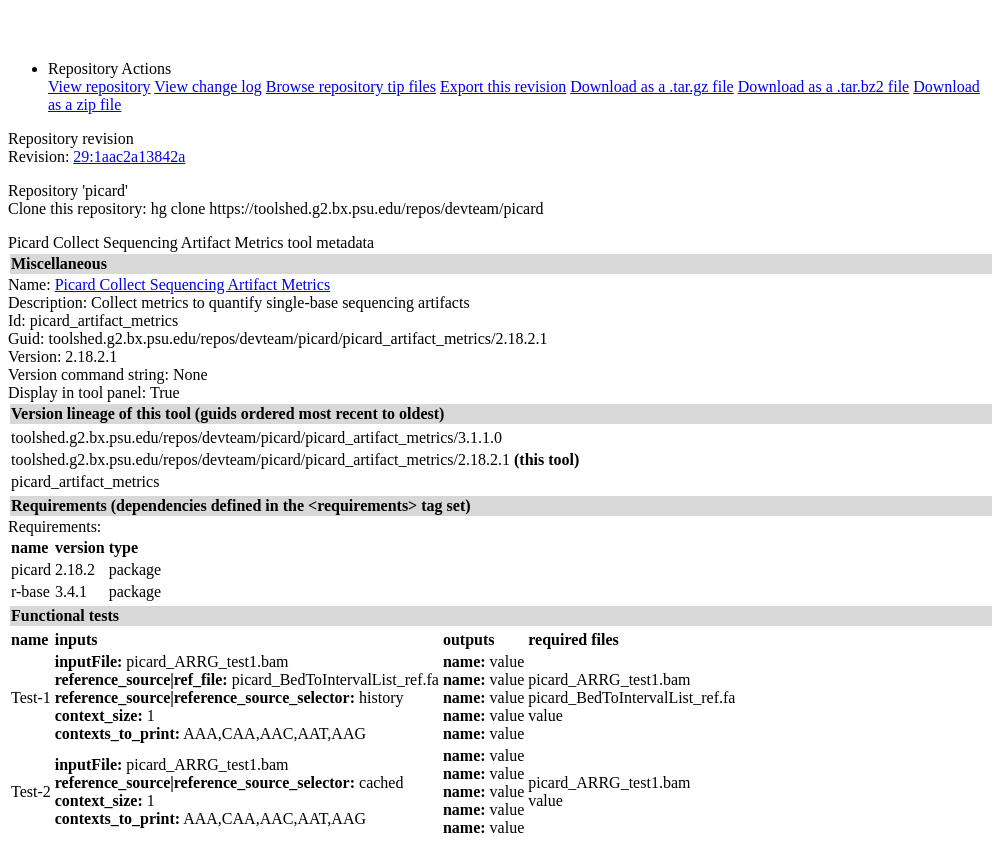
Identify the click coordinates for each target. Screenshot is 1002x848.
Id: (17, 320)
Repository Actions (109, 68)
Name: (29, 284)
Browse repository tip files (351, 86)
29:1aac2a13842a (129, 156)
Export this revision (503, 86)
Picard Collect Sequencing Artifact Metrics (192, 284)
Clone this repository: (77, 208)
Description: (47, 302)
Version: (34, 356)
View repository (99, 86)
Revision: (38, 156)
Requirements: (54, 526)
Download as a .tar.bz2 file (824, 86)
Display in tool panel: (77, 392)
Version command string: (88, 374)
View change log (207, 86)
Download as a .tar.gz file (652, 86)
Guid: (26, 338)
